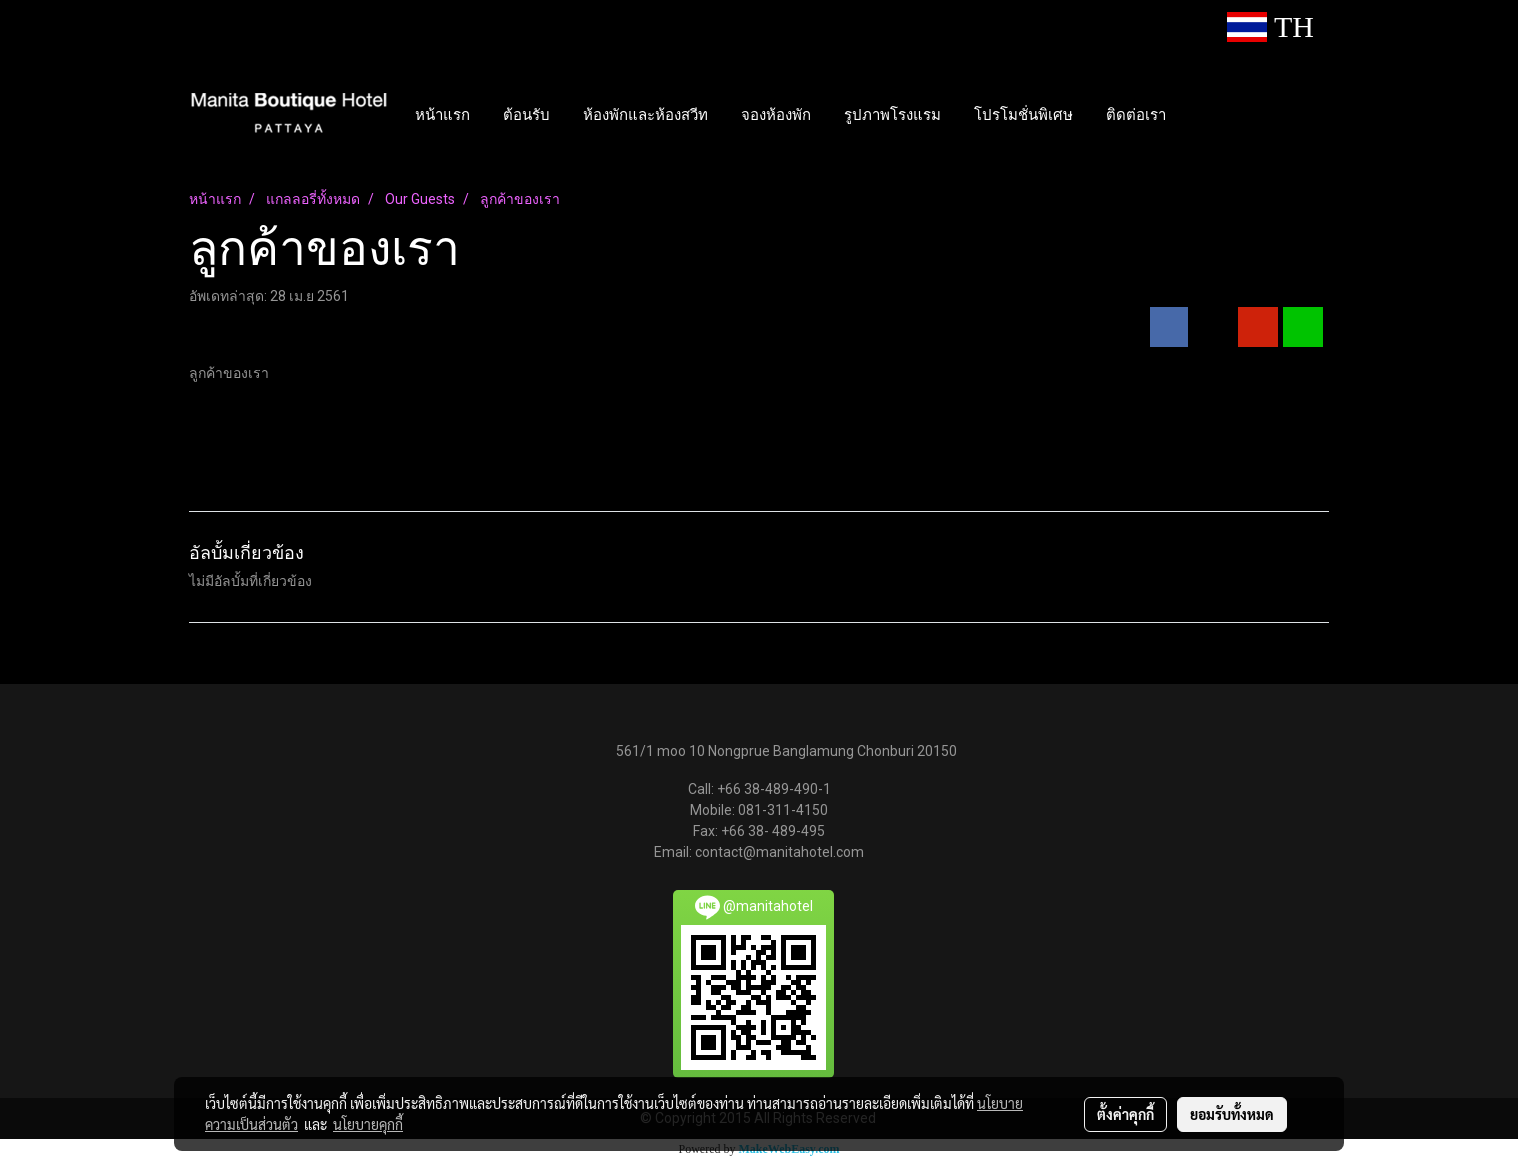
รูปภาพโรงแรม (892, 114)
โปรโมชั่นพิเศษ (1023, 114)
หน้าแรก (442, 114)
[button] (1200, 114)
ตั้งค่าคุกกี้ (1125, 1114)
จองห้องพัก (776, 114)
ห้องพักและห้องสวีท (645, 114)
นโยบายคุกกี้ (368, 1124)
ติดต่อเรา (1136, 114)
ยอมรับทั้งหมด (1232, 1114)
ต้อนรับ (526, 114)
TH (1270, 26)
